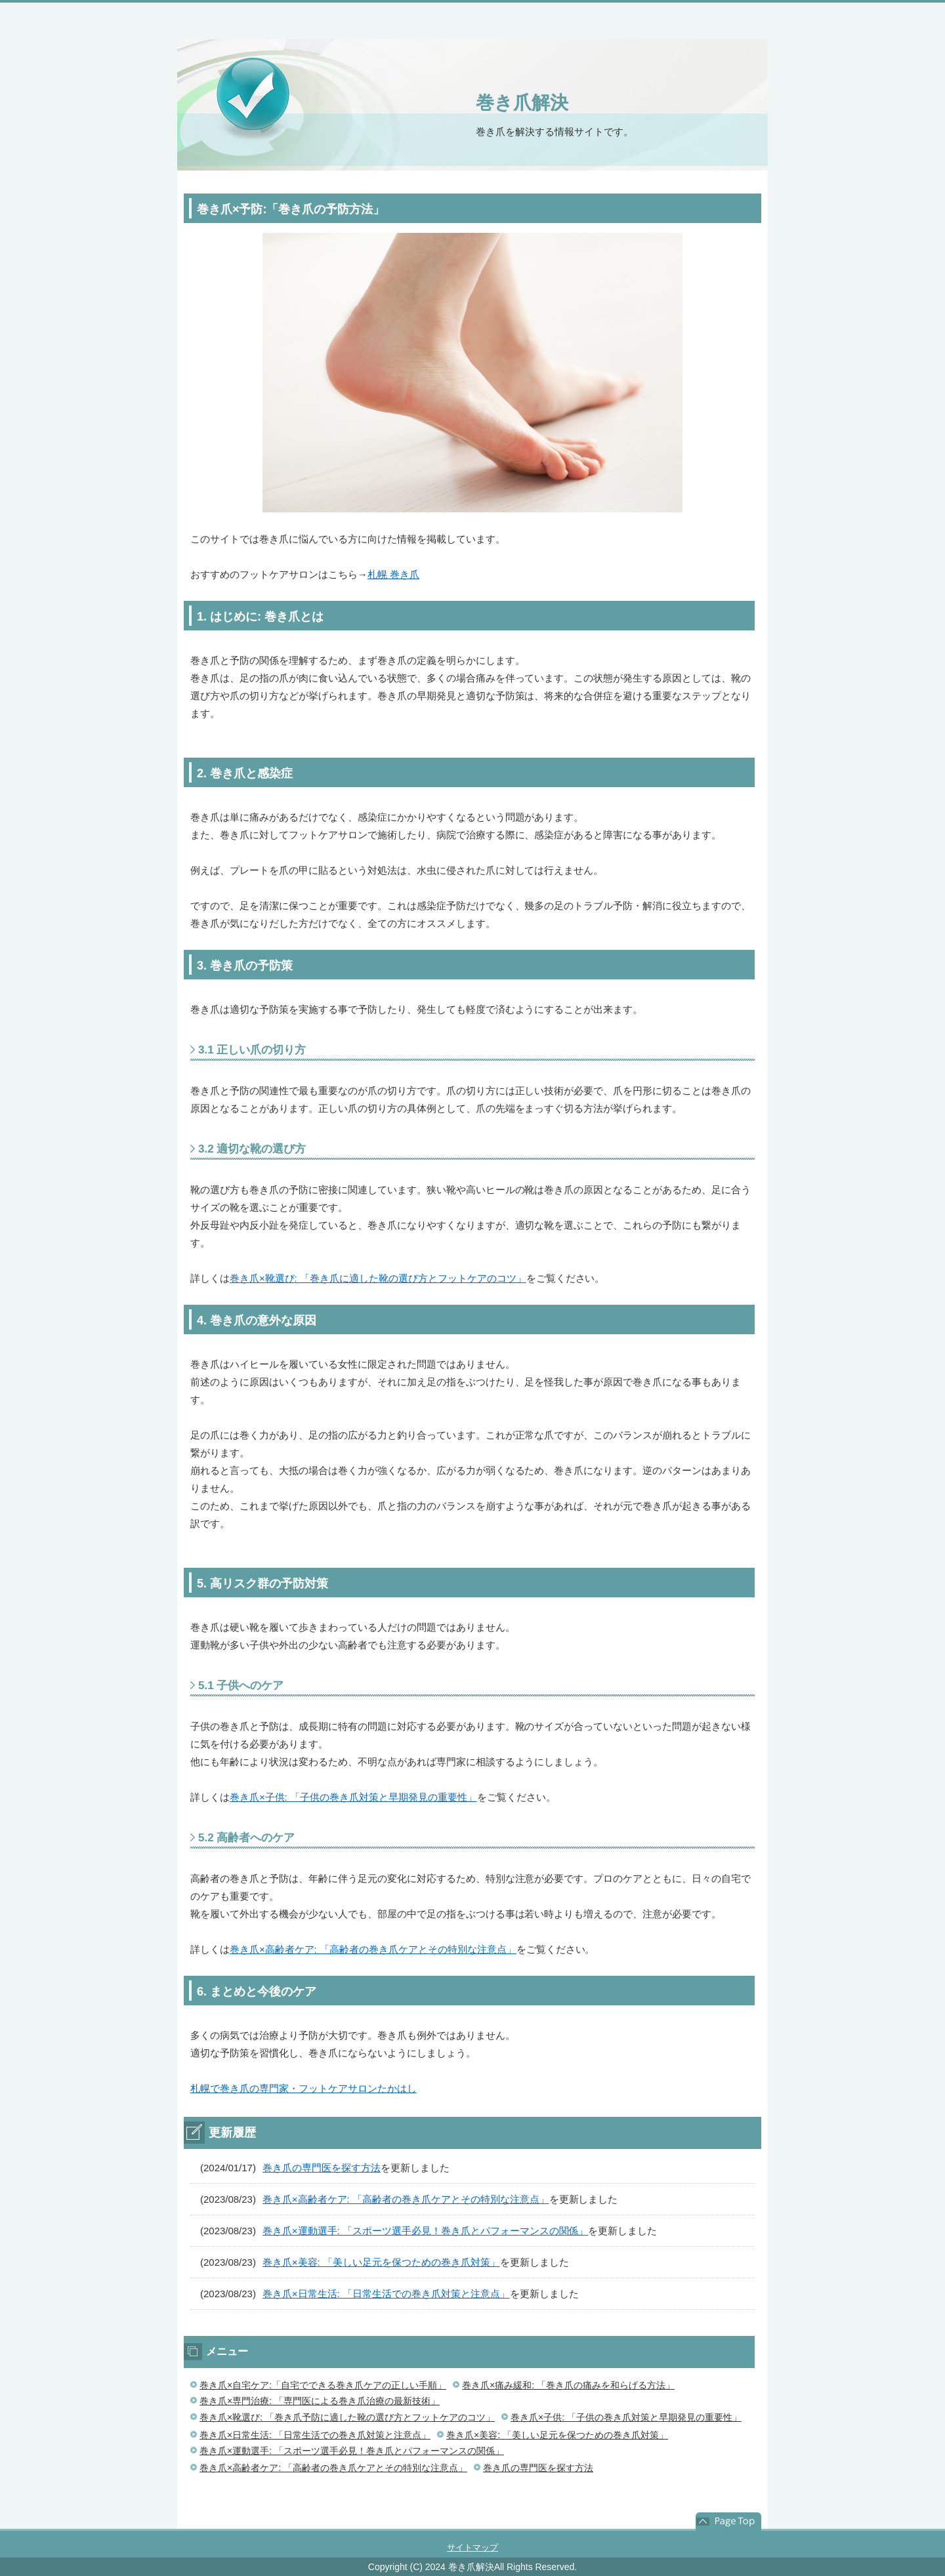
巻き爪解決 (522, 102)
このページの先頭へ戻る (728, 2521)
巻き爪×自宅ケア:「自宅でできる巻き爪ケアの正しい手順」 (323, 2385)
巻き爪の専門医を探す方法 (321, 2167)
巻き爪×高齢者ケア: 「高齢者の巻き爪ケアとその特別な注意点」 (373, 1949)
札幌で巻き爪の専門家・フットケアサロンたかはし (303, 2088)
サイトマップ (472, 2547)
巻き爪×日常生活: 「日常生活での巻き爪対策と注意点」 (386, 2293)
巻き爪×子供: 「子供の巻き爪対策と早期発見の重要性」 (353, 1797)
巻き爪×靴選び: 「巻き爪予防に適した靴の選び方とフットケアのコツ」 (347, 2417)
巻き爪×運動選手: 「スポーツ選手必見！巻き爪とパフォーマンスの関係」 (425, 2230)
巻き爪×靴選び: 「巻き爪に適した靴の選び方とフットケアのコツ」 (378, 1278)
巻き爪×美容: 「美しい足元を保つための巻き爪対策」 (381, 2262)
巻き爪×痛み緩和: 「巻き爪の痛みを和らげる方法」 (568, 2385)
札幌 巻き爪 (393, 574)
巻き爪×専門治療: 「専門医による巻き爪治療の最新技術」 (320, 2401)
